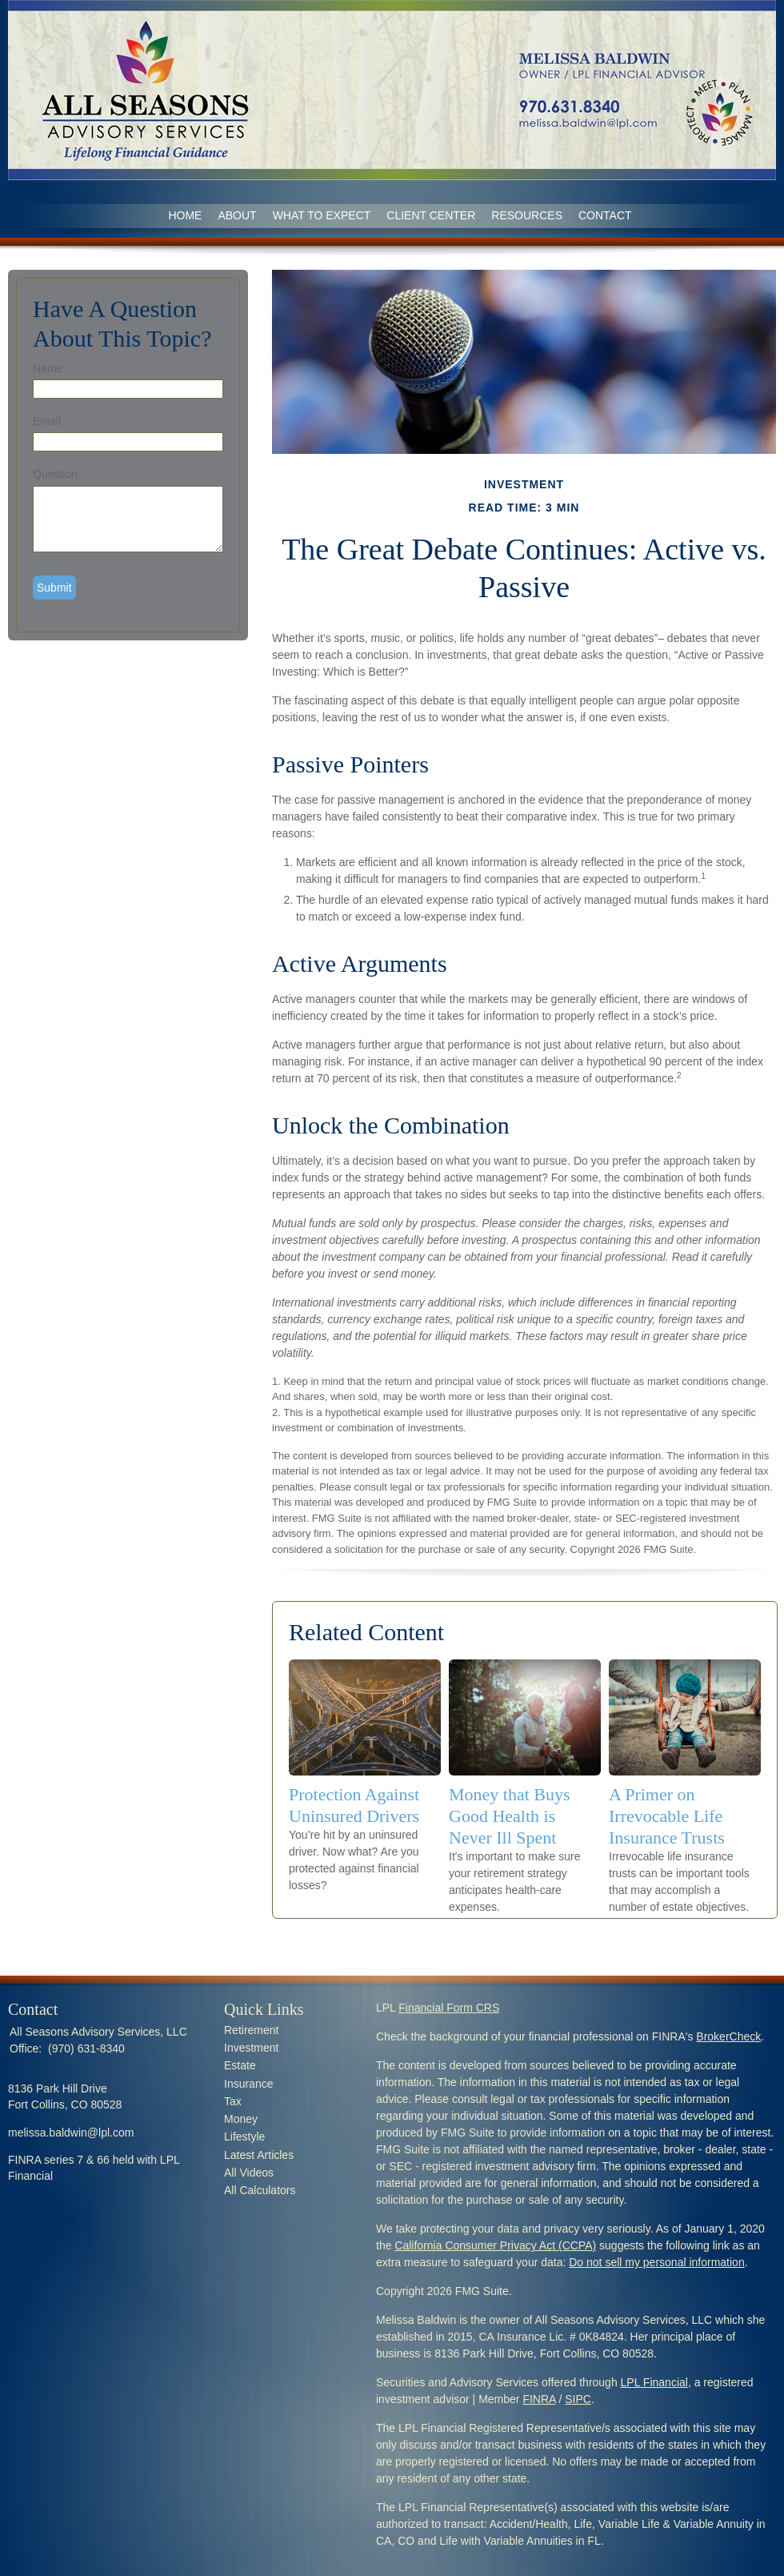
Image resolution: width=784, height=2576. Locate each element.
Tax (233, 2101)
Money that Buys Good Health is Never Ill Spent (509, 1816)
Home (185, 215)
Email (47, 421)
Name (47, 368)
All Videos (249, 2172)
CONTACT (605, 215)
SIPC (578, 2399)
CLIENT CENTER (430, 215)
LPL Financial (654, 2382)
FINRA (538, 2399)
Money (241, 2119)
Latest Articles (259, 2155)
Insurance (248, 2083)
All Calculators (259, 2190)
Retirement (251, 2030)
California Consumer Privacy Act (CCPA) (495, 2245)
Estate (240, 2065)
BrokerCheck (728, 2036)
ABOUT (237, 215)
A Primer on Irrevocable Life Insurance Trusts (667, 1816)
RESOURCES (526, 215)
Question (55, 473)
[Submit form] (54, 588)
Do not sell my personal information (656, 2262)
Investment (251, 2047)
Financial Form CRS (448, 2007)
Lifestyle (244, 2136)
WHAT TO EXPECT (322, 215)
